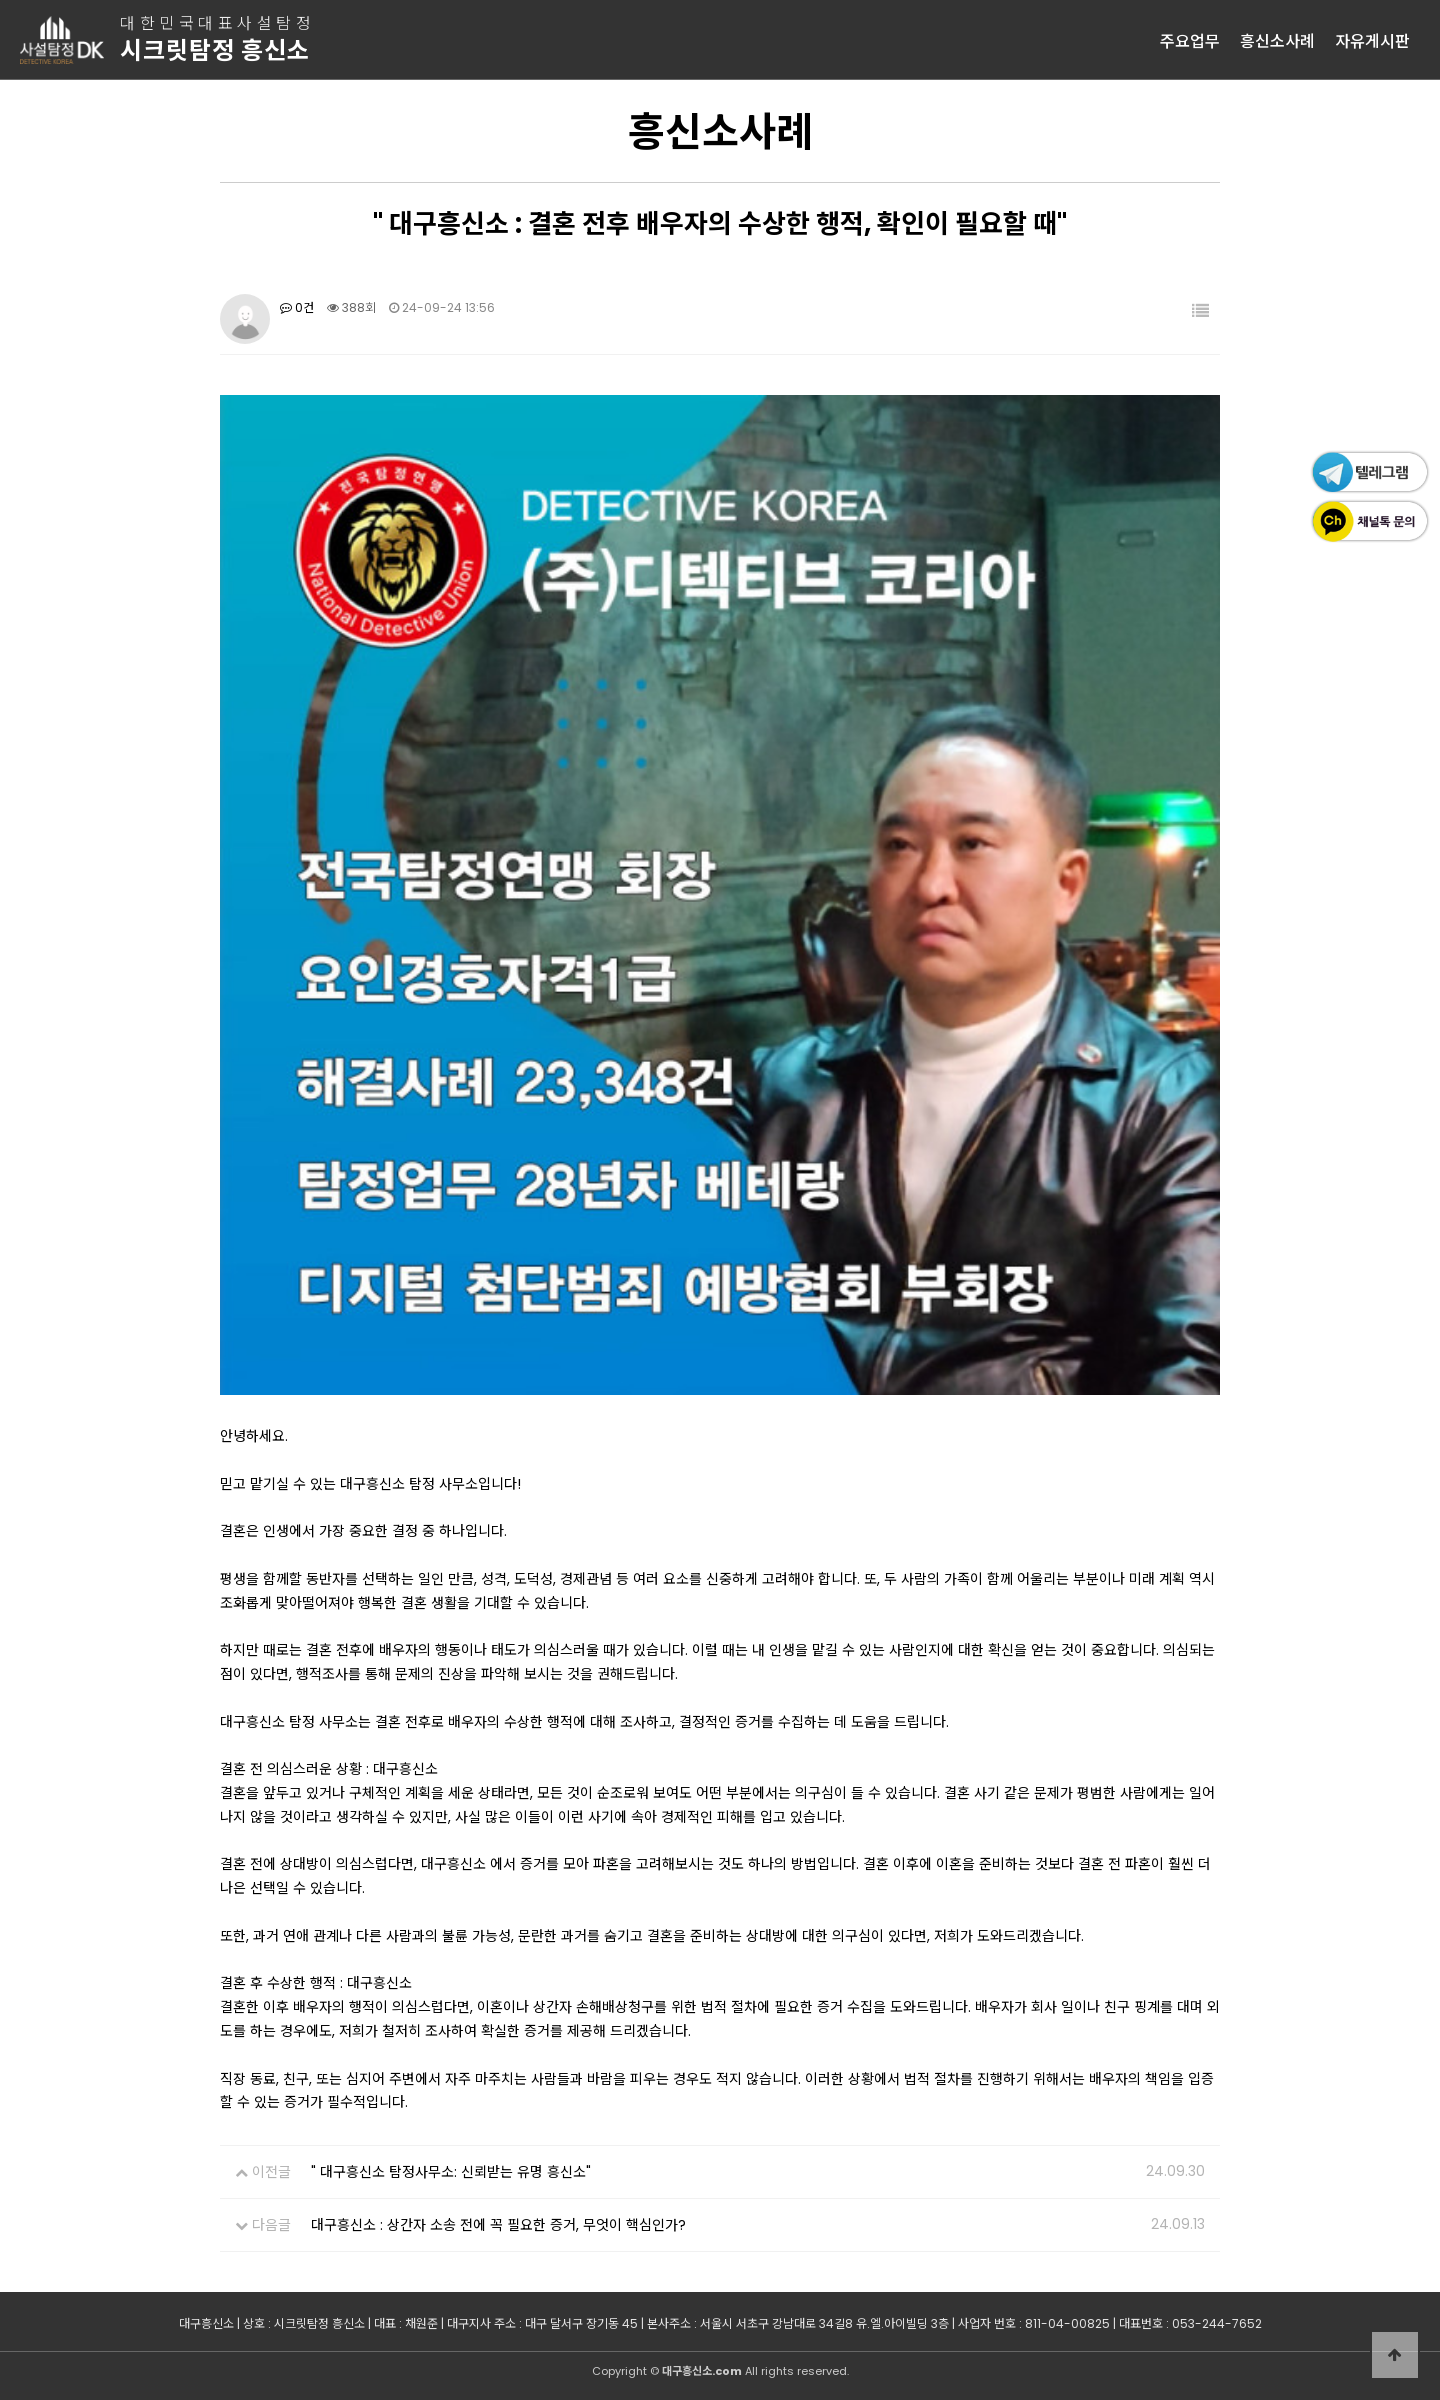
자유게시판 (1372, 40)
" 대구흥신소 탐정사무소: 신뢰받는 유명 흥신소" (451, 2172)
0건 (297, 307)
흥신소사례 (1277, 40)
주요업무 (1190, 40)
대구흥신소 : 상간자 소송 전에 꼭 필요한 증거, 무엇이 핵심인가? (498, 2225)
